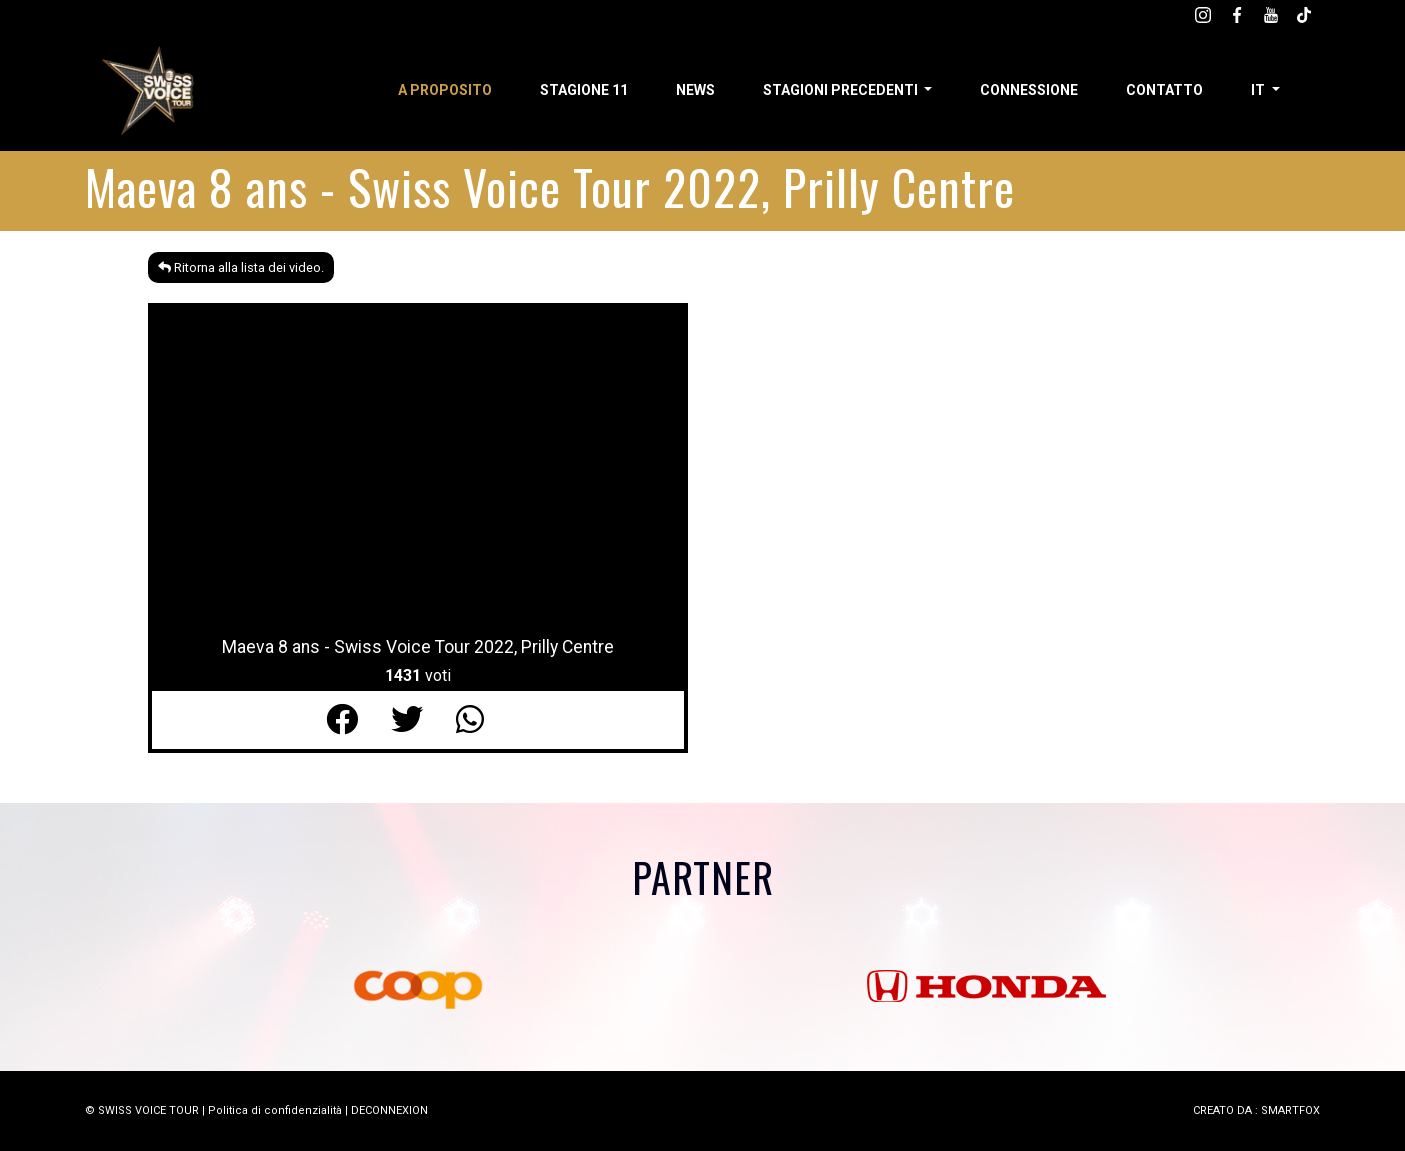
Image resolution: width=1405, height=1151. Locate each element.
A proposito (445, 90)
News (695, 90)
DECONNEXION (389, 1110)
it (1259, 90)
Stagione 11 (584, 90)
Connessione (1029, 90)
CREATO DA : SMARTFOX (1256, 1110)
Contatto (1164, 90)
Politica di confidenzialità (275, 1110)
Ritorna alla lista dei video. (241, 267)
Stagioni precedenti (842, 90)
